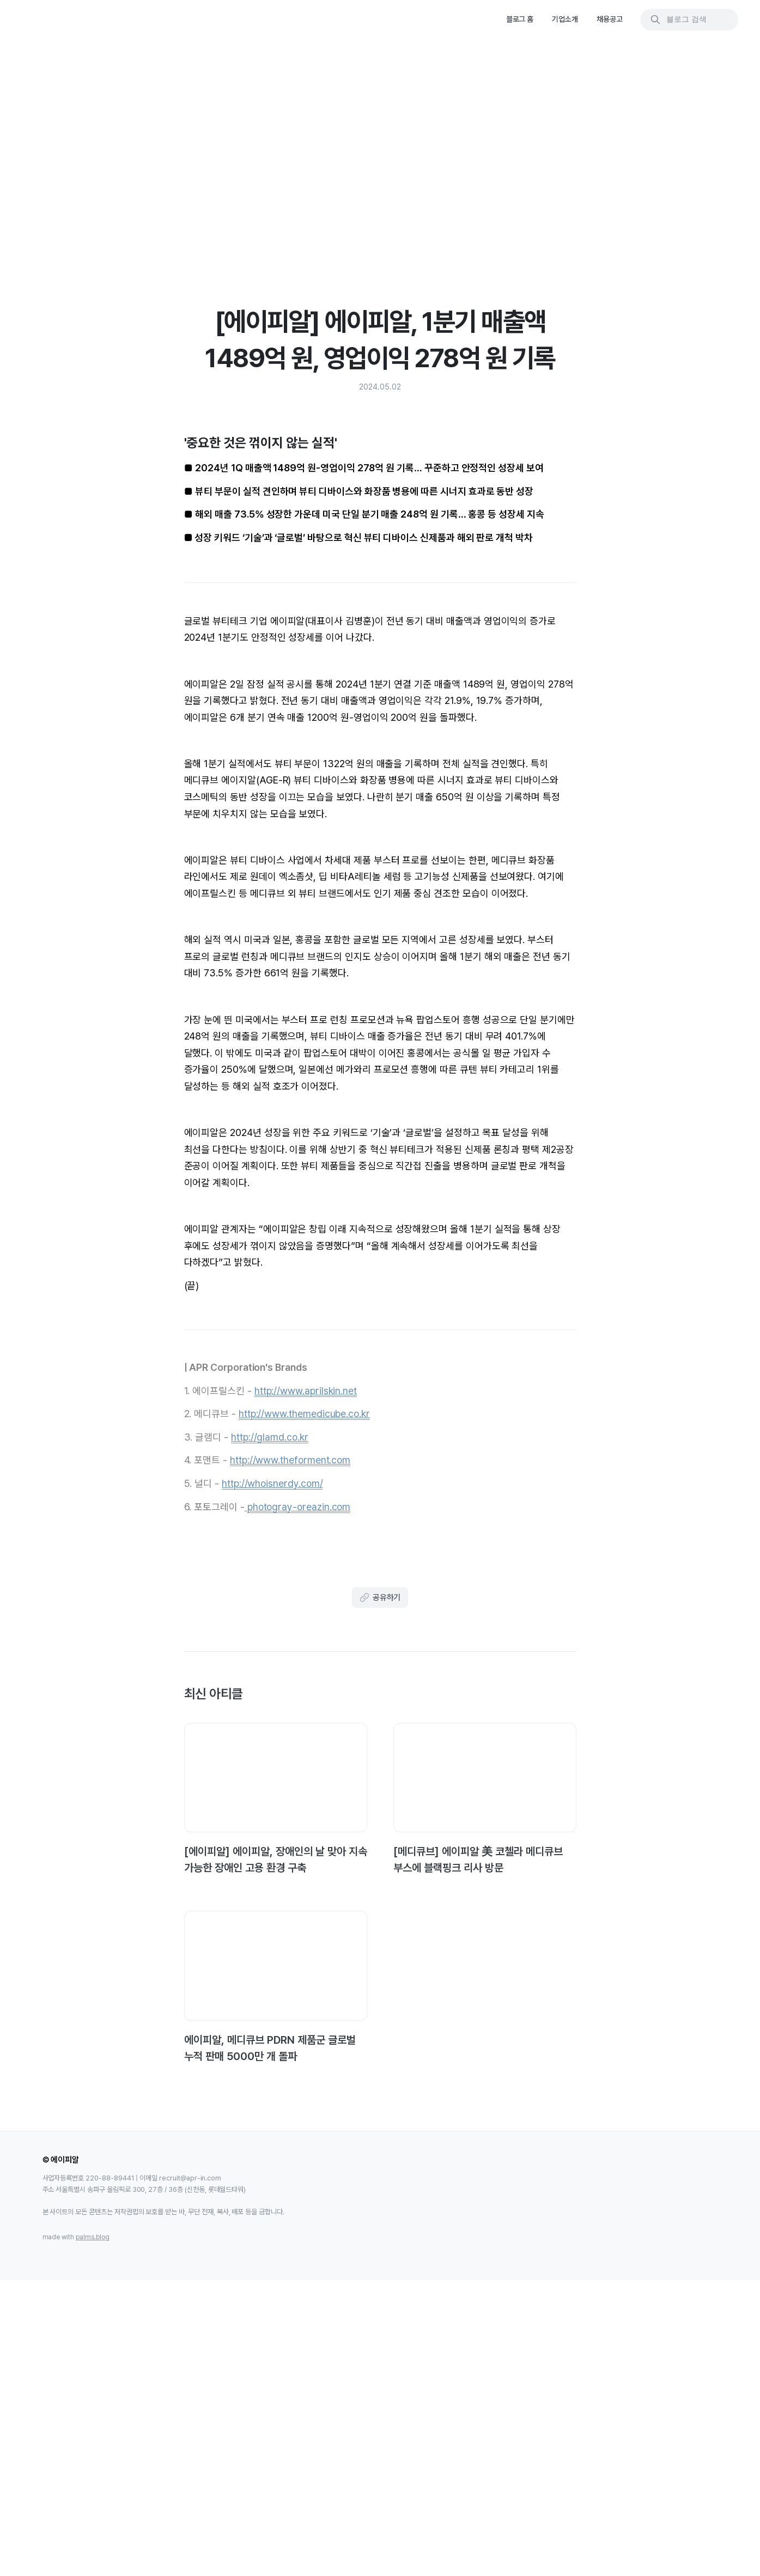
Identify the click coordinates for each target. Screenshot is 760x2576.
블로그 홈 (520, 19)
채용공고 (610, 19)
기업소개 (565, 19)
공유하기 (380, 1869)
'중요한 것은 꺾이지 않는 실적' (658, 86)
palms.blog (93, 2526)
